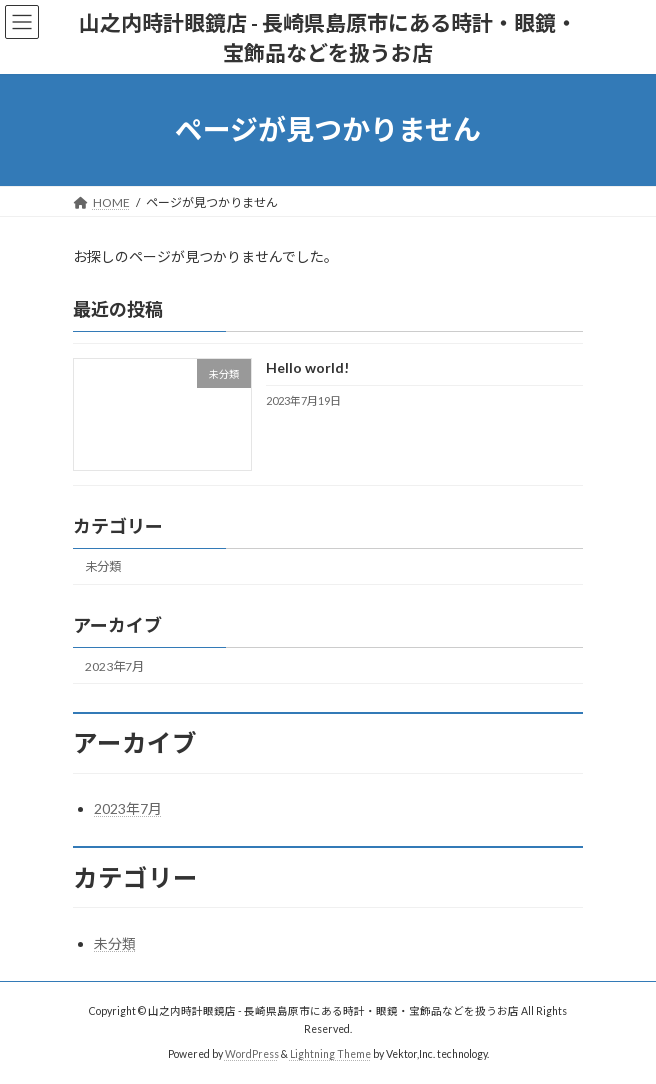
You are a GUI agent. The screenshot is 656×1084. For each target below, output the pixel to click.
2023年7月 (114, 665)
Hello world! (307, 367)
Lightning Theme (330, 1053)
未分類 (103, 566)
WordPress (252, 1053)
